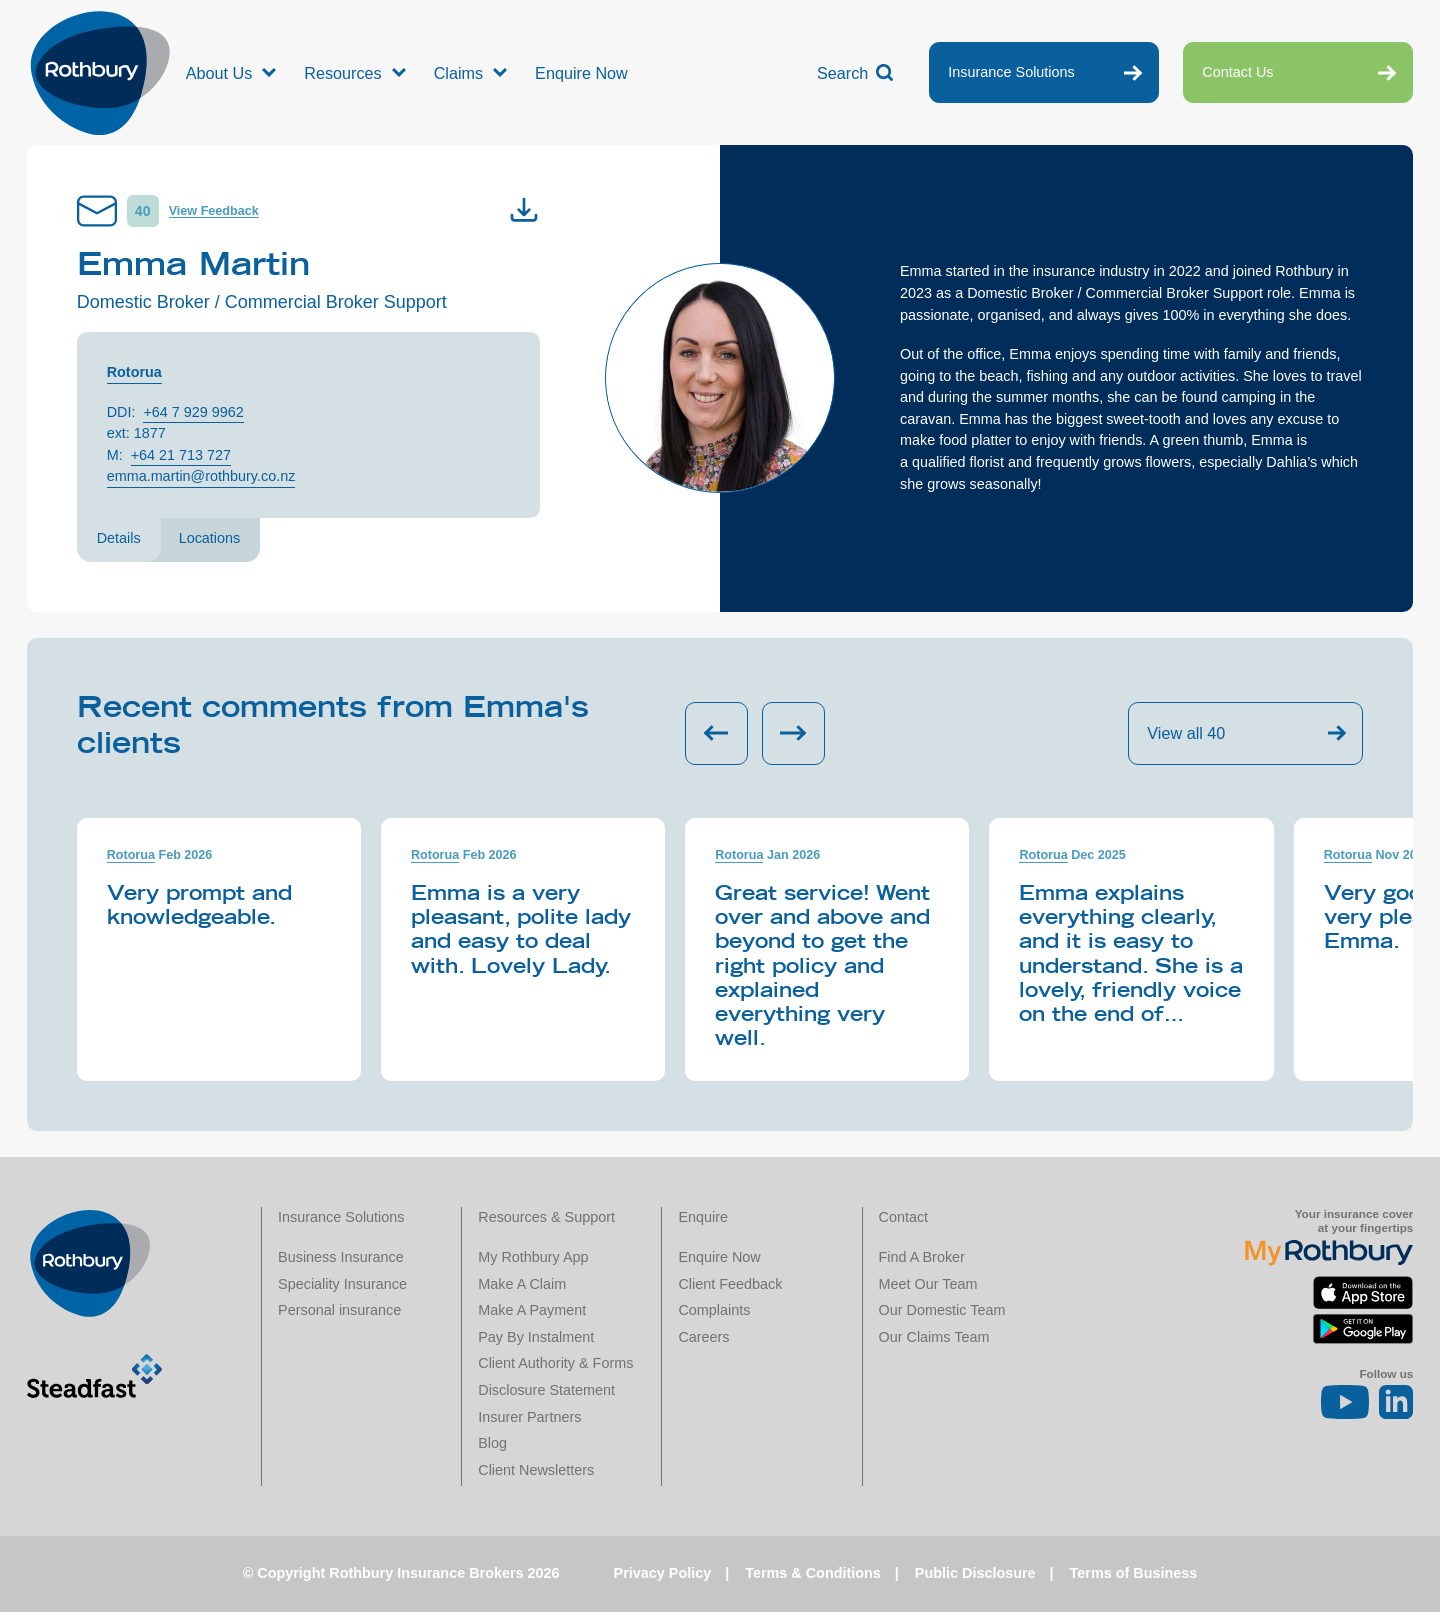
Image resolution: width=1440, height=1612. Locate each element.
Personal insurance (339, 1310)
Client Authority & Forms (555, 1363)
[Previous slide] (716, 733)
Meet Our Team (928, 1284)
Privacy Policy (663, 1573)
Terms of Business (1134, 1573)
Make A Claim (522, 1284)
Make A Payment (532, 1310)
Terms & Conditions (813, 1573)
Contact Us (1237, 72)
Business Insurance (341, 1257)
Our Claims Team (934, 1337)
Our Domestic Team (942, 1310)
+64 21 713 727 (181, 455)
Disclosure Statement (546, 1390)
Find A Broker (922, 1257)
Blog (492, 1443)
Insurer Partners (529, 1417)
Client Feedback (730, 1284)
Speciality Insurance (342, 1284)
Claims (458, 73)
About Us (219, 73)
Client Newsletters (536, 1470)
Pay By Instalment (536, 1337)
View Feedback (214, 211)
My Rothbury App (533, 1257)
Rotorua (134, 372)
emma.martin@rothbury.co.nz (201, 476)
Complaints (714, 1310)
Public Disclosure (975, 1573)
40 (143, 211)
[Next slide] (793, 733)
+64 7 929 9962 (193, 412)
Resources (342, 73)
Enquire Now (581, 73)
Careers (703, 1337)
